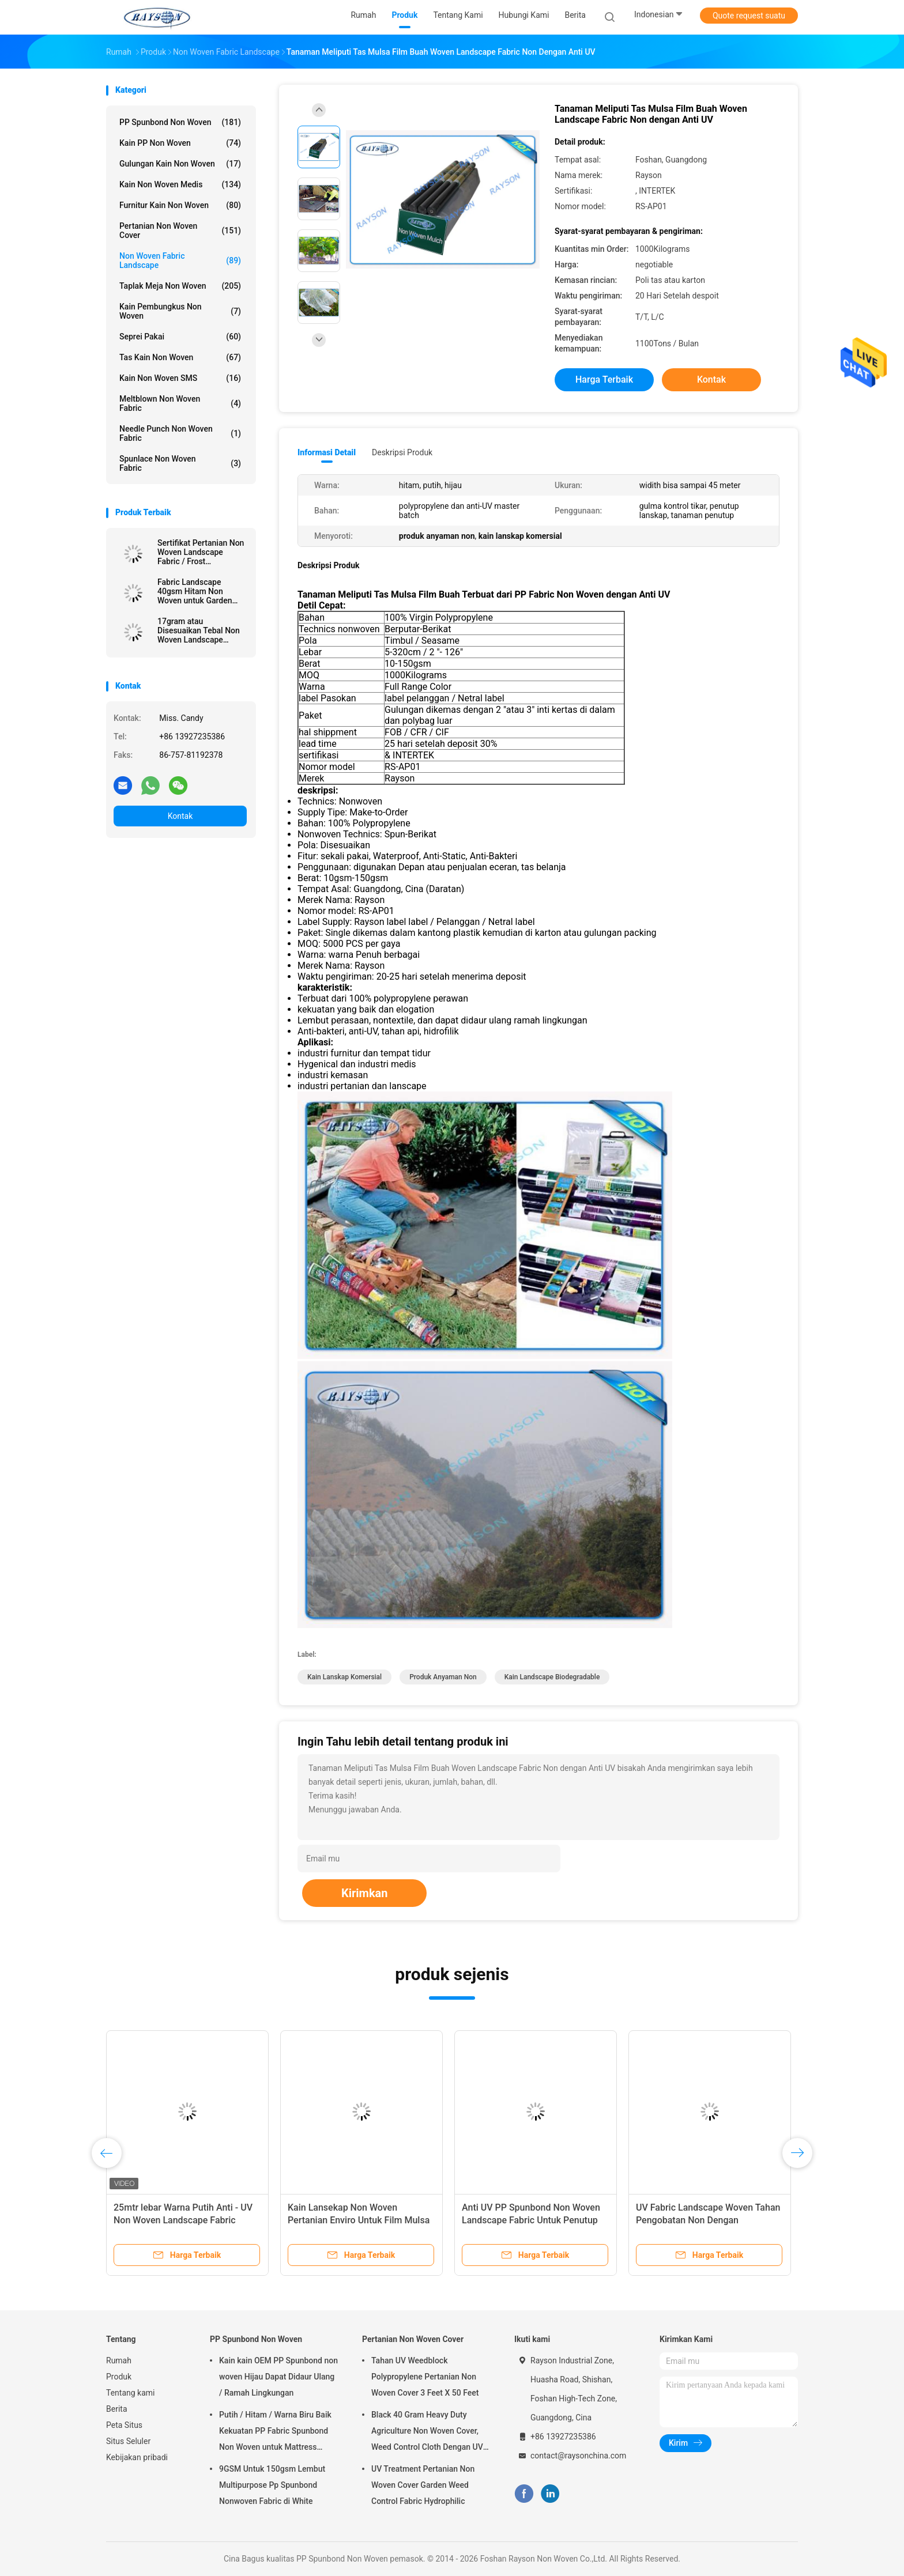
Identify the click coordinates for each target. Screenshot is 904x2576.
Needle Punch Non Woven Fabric (180, 433)
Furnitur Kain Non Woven (180, 205)
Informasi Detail (326, 452)
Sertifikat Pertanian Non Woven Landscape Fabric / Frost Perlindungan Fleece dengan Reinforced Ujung (200, 552)
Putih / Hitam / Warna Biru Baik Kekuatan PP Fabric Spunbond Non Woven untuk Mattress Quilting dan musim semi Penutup (275, 2432)
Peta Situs (124, 2425)
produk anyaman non (443, 1677)
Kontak (180, 816)
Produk (118, 2376)
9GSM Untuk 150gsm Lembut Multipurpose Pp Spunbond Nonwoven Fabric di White (272, 2485)
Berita (116, 2408)
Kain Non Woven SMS (180, 378)
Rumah (118, 2360)
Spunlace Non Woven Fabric (180, 463)
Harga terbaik (604, 379)
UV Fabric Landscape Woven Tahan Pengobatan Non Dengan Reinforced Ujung (708, 2220)
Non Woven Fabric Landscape (180, 260)
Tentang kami (130, 2392)
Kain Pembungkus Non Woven (180, 311)
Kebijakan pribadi (137, 2457)
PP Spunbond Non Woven (180, 122)
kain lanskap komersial (344, 1677)
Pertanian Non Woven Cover (180, 230)
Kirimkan (364, 1893)
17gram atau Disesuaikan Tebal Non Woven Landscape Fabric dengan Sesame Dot (198, 630)
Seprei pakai (180, 336)
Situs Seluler (128, 2441)
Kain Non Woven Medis (180, 184)
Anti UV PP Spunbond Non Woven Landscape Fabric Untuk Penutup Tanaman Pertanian (531, 2220)
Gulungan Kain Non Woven (180, 163)
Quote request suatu (749, 15)
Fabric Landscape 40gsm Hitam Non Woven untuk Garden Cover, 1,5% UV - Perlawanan (194, 591)
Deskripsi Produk (402, 452)
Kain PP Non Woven (180, 143)
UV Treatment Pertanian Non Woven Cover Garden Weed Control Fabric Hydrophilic (422, 2485)
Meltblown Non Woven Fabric (180, 403)
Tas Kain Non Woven (180, 357)
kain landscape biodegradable (552, 1677)
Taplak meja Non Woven (180, 286)
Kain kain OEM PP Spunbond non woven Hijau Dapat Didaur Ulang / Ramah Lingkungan (278, 2376)
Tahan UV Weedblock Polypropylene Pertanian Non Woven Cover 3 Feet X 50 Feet (425, 2376)
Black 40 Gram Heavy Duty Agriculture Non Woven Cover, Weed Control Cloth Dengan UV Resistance (427, 2432)
